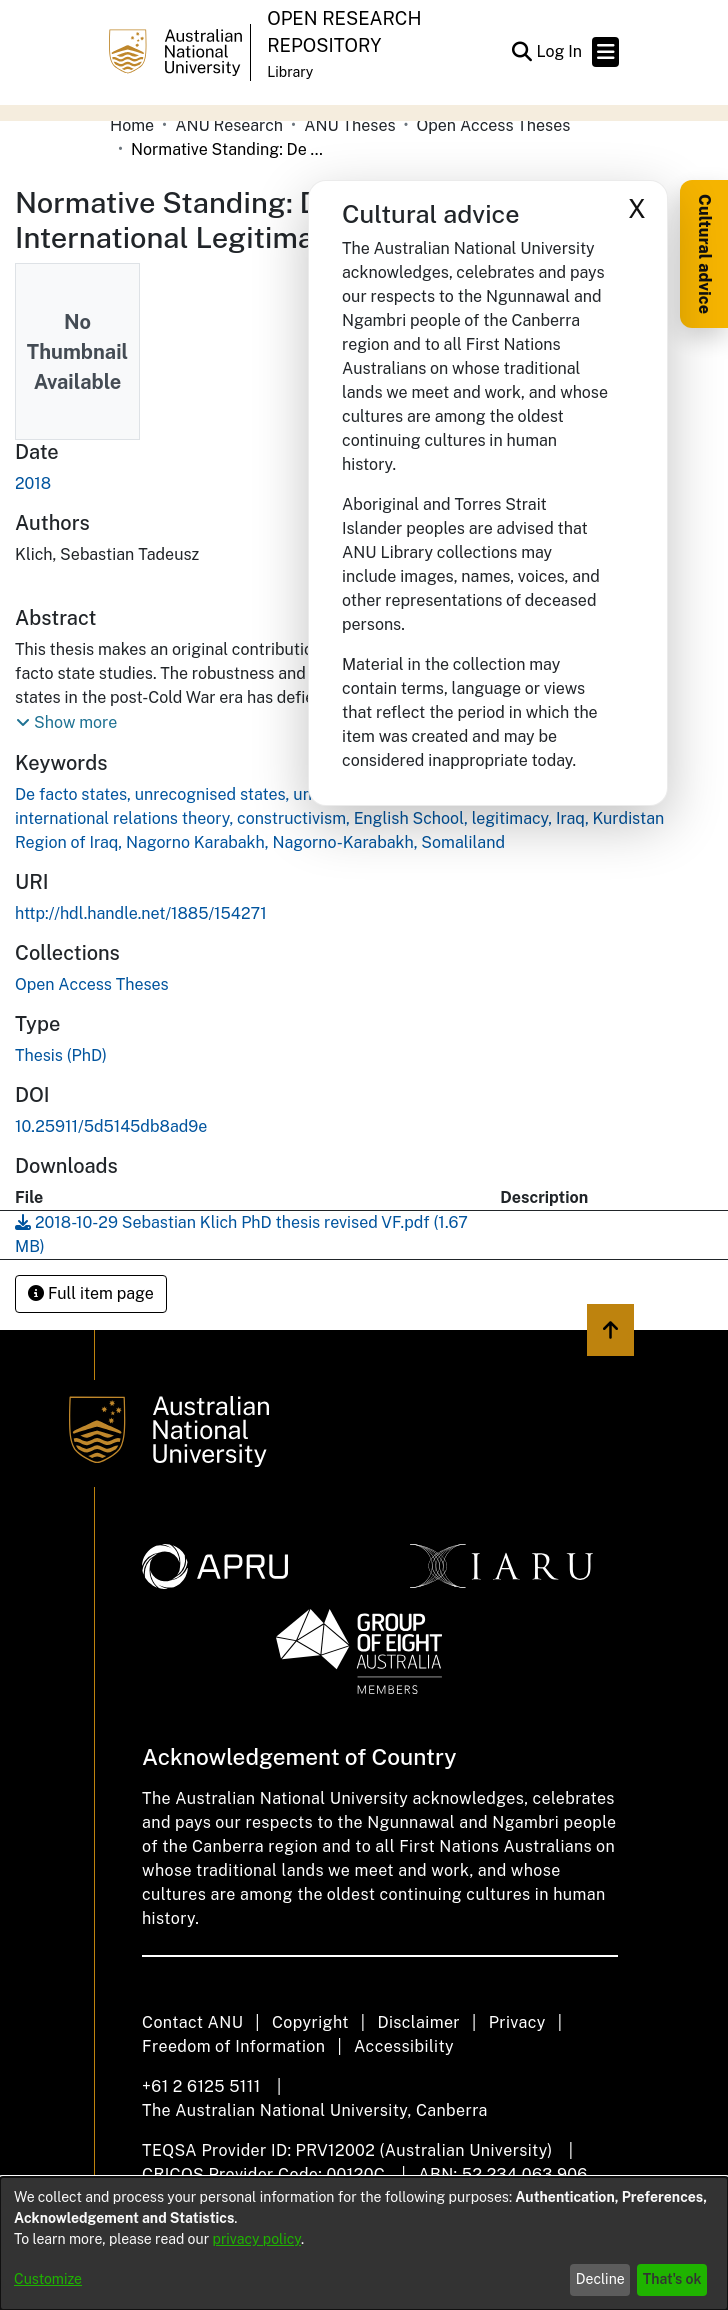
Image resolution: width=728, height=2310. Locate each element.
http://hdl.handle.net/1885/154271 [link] (141, 913)
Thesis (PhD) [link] (61, 1055)
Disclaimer (418, 2022)
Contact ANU (192, 2022)
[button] (521, 52)
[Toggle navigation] (605, 52)
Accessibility (404, 2046)
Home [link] (132, 125)
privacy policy (257, 2239)
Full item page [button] (91, 1293)
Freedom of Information (233, 2046)
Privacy (517, 2022)
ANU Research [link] (229, 125)
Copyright (310, 2022)
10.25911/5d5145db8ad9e (111, 1126)
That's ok (672, 2279)
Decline (600, 2279)
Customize (48, 2279)
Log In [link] (560, 51)
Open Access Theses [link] (494, 125)
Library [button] (290, 72)
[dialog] (364, 2243)
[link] (92, 984)
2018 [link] (33, 483)
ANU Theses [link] (349, 125)
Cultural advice (704, 254)
